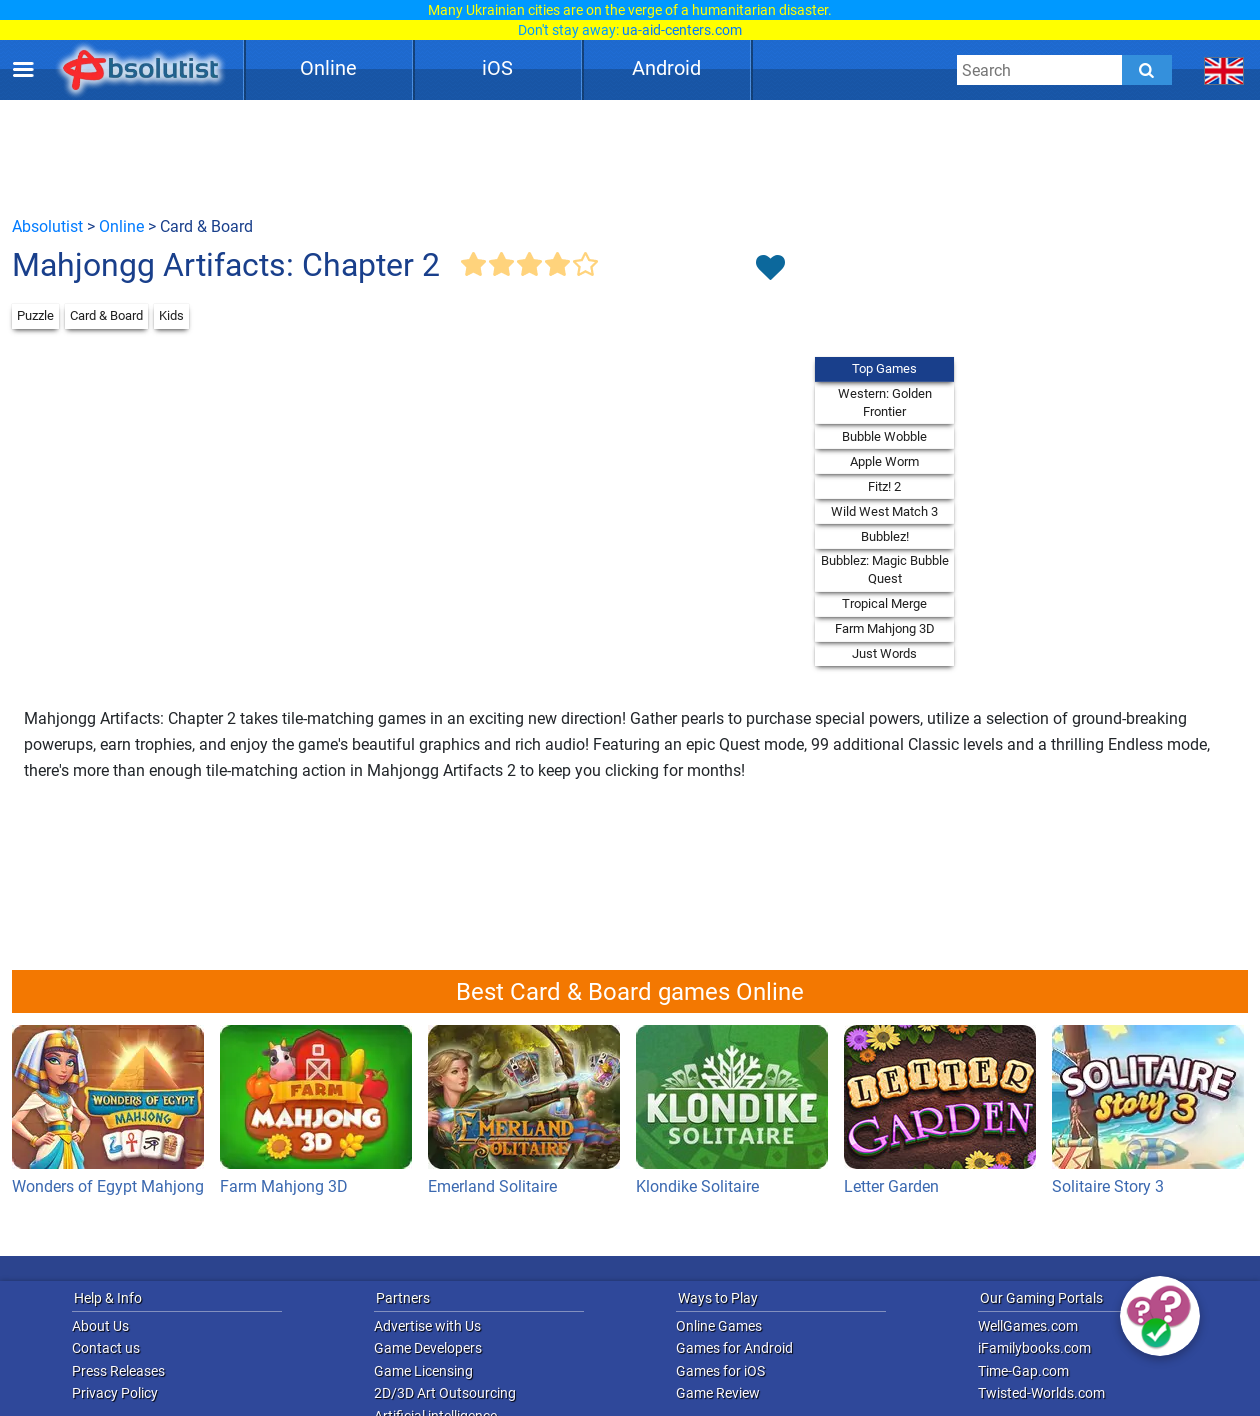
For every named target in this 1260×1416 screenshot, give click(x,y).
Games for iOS (720, 1371)
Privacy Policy (115, 1393)
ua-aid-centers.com (682, 30)
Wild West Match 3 (884, 511)
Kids (171, 315)
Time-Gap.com (1023, 1371)
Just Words (884, 653)
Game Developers (428, 1348)
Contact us (106, 1348)
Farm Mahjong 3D (885, 628)
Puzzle (35, 315)
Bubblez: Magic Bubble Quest (885, 569)
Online (328, 68)
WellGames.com (1028, 1326)
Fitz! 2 (884, 486)
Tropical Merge (884, 603)
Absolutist (47, 226)
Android (666, 68)
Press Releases (118, 1371)
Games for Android (734, 1348)
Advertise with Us (427, 1326)
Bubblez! (885, 536)
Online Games (719, 1326)
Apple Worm (884, 461)
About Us (100, 1326)
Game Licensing (423, 1371)
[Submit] (1147, 70)
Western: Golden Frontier (885, 402)
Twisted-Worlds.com (1041, 1393)
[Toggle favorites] (770, 269)
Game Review (718, 1393)
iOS (497, 68)
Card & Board (106, 315)
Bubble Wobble (884, 436)
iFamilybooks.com (1034, 1348)
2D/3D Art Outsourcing (445, 1393)
